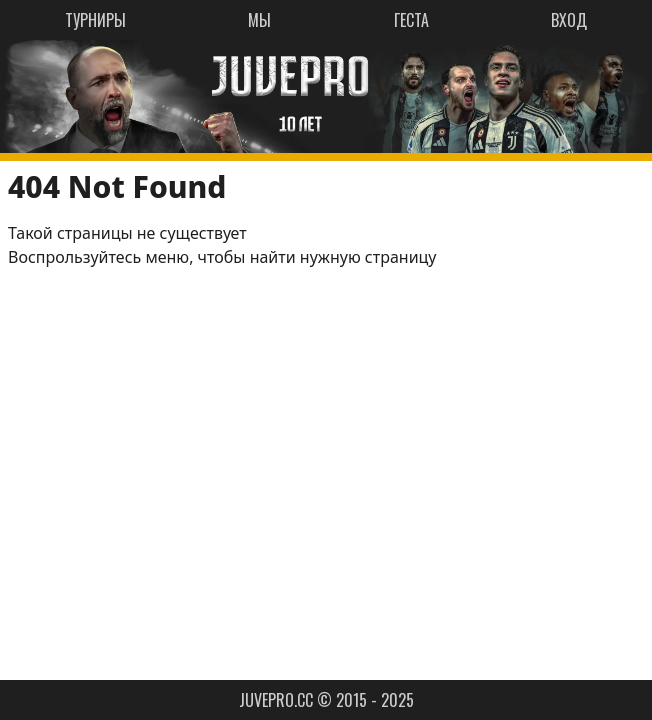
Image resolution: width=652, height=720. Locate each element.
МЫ (259, 20)
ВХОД (569, 20)
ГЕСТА (411, 20)
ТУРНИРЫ (95, 20)
